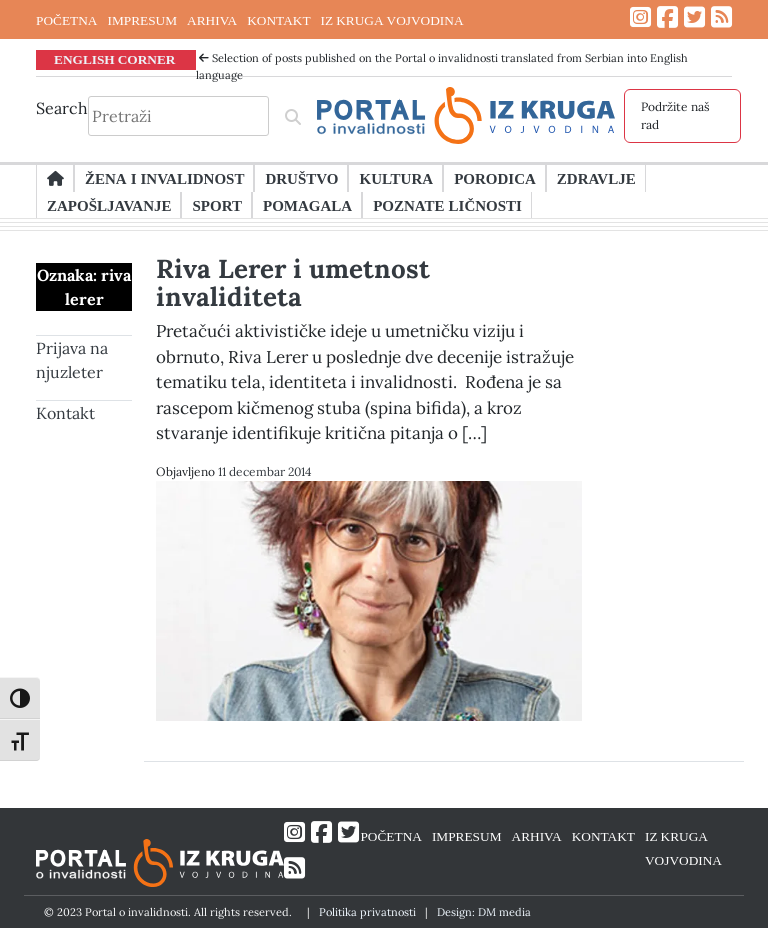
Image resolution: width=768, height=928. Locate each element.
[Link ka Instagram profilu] (640, 17)
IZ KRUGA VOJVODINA (392, 20)
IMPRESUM (142, 20)
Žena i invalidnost (164, 178)
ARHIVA (212, 20)
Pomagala (307, 205)
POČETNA (66, 20)
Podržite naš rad (675, 115)
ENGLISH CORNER (115, 59)
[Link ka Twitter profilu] (694, 17)
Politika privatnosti (367, 912)
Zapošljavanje (109, 205)
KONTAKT (278, 20)
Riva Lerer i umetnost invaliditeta (293, 282)
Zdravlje (596, 178)
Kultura (396, 178)
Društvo (301, 178)
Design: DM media (484, 912)
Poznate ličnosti (447, 205)
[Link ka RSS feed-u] (721, 17)
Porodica (495, 178)
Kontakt (65, 413)
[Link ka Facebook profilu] (667, 17)
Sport (216, 205)
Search (62, 108)
